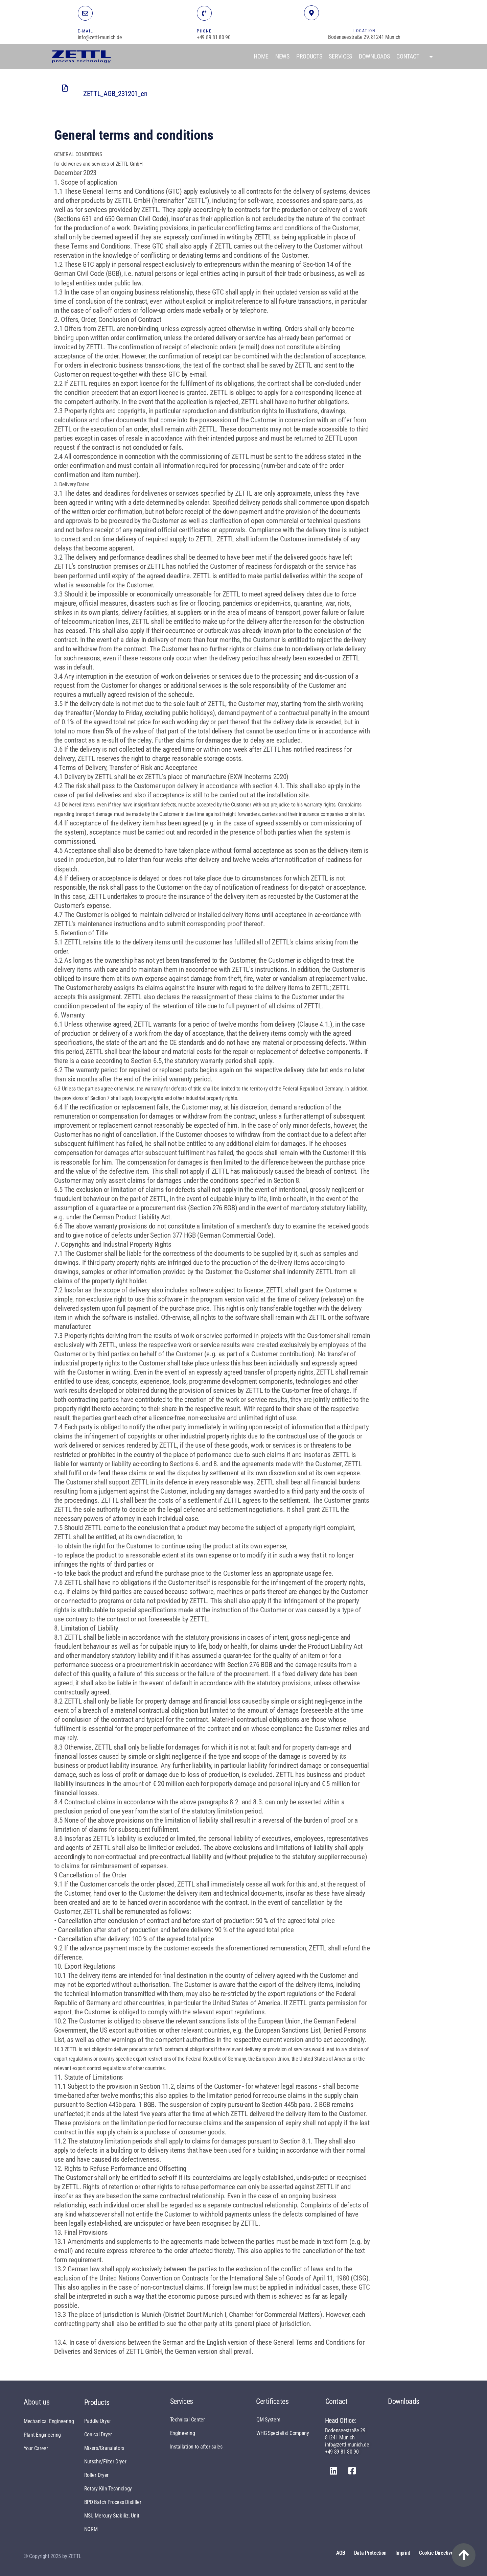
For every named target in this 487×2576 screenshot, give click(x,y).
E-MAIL (85, 31)
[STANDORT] (311, 12)
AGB (340, 2553)
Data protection (370, 2553)
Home (261, 56)
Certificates (272, 2401)
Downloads (374, 56)
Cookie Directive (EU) (441, 2553)
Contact (407, 56)
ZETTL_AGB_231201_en (115, 94)
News (282, 56)
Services (340, 56)
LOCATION (364, 30)
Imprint (402, 2553)
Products (309, 56)
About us (37, 2402)
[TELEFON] (204, 13)
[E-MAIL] (85, 13)
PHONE (204, 31)
